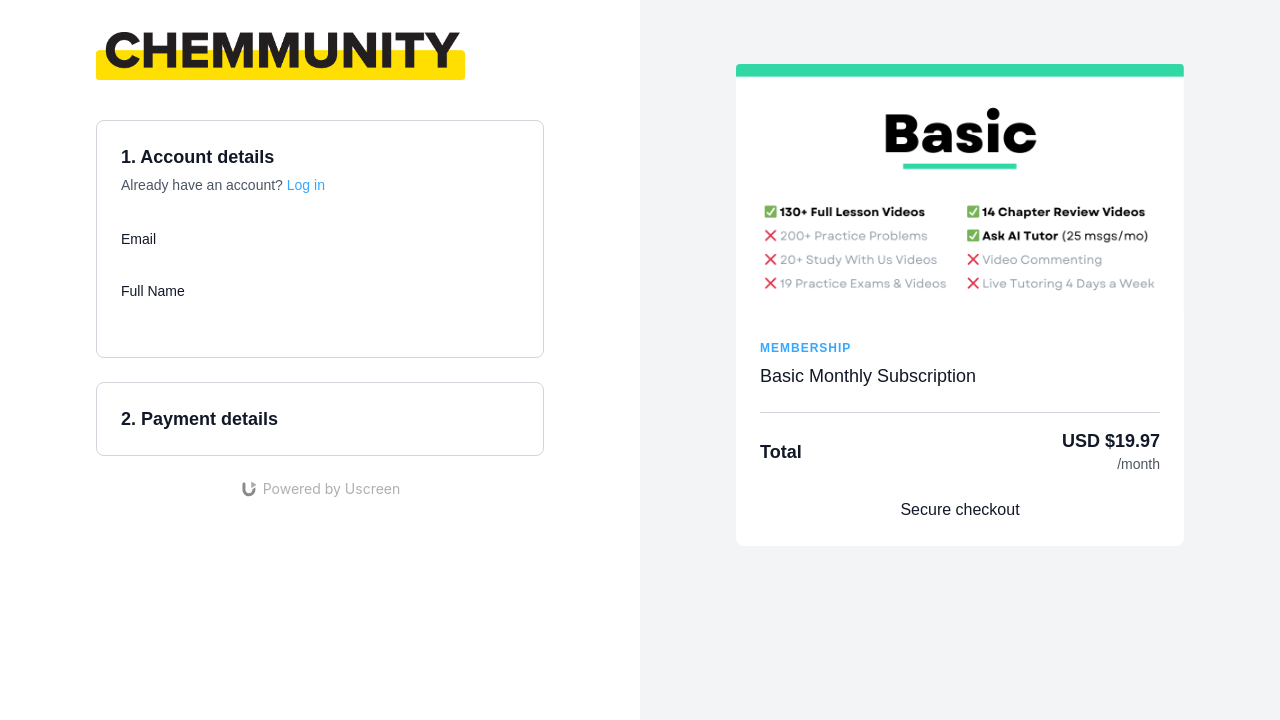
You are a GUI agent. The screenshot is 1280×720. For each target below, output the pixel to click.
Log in (306, 185)
